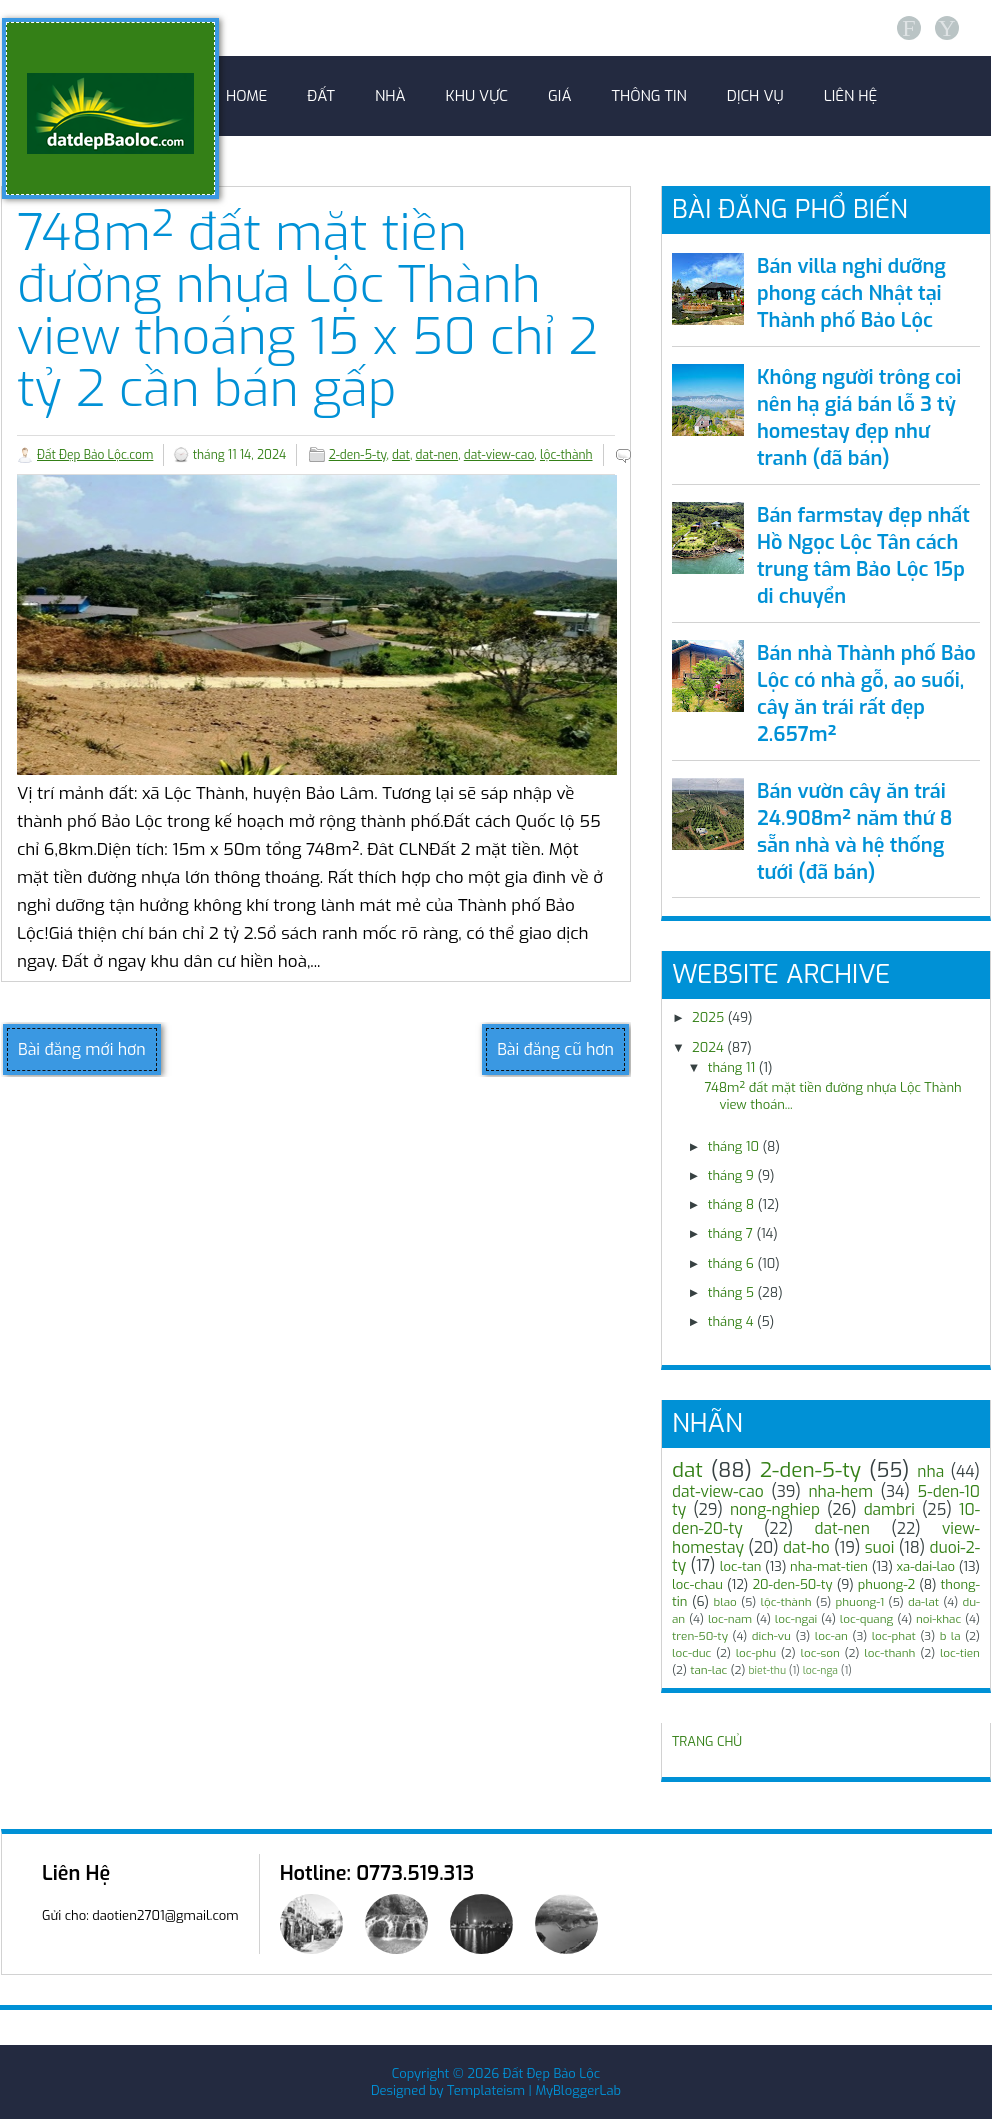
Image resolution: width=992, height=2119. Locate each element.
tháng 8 (731, 1204)
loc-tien (960, 1653)
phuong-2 (886, 1584)
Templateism (486, 2090)
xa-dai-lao (926, 1566)
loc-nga (820, 1670)
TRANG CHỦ (707, 1741)
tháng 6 (731, 1263)
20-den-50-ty (792, 1584)
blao (725, 1602)
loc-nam (730, 1619)
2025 (708, 1017)
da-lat (923, 1602)
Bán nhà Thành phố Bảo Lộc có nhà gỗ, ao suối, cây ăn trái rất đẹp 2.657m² (866, 694)
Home (246, 96)
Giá (559, 96)
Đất (321, 96)
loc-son (819, 1653)
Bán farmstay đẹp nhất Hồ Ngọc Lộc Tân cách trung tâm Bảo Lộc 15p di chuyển (863, 556)
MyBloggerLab (578, 2090)
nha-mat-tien (829, 1566)
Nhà (390, 96)
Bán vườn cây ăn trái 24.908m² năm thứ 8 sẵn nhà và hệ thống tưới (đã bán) (854, 832)
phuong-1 (859, 1602)
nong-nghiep (775, 1509)
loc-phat (894, 1636)
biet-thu (767, 1670)
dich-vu (771, 1636)
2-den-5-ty (358, 455)
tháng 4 (731, 1321)
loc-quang (866, 1619)
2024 (708, 1047)
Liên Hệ (851, 96)
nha (930, 1471)
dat (401, 455)
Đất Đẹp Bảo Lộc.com (95, 455)
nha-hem (840, 1491)
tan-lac (708, 1670)
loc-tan (741, 1566)
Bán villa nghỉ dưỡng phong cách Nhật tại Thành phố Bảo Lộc (851, 293)
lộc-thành (566, 455)
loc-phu (756, 1653)
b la (950, 1636)
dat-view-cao (499, 455)
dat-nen (437, 455)
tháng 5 (731, 1292)
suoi (880, 1547)
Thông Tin (649, 96)
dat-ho (806, 1547)
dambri (889, 1509)
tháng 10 (733, 1146)
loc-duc (691, 1653)
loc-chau (697, 1584)
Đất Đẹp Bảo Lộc (551, 2073)
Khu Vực (477, 96)
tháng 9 (731, 1175)
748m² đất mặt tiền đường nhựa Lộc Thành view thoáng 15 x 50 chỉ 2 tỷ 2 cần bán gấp (307, 311)
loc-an (831, 1636)
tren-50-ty (700, 1636)
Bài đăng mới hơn (82, 1049)
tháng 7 (730, 1233)
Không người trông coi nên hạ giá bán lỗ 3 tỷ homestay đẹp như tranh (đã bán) (859, 418)
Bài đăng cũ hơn (555, 1049)
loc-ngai (796, 1619)
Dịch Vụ (755, 96)
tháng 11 (732, 1067)
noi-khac (938, 1619)
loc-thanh (889, 1653)
